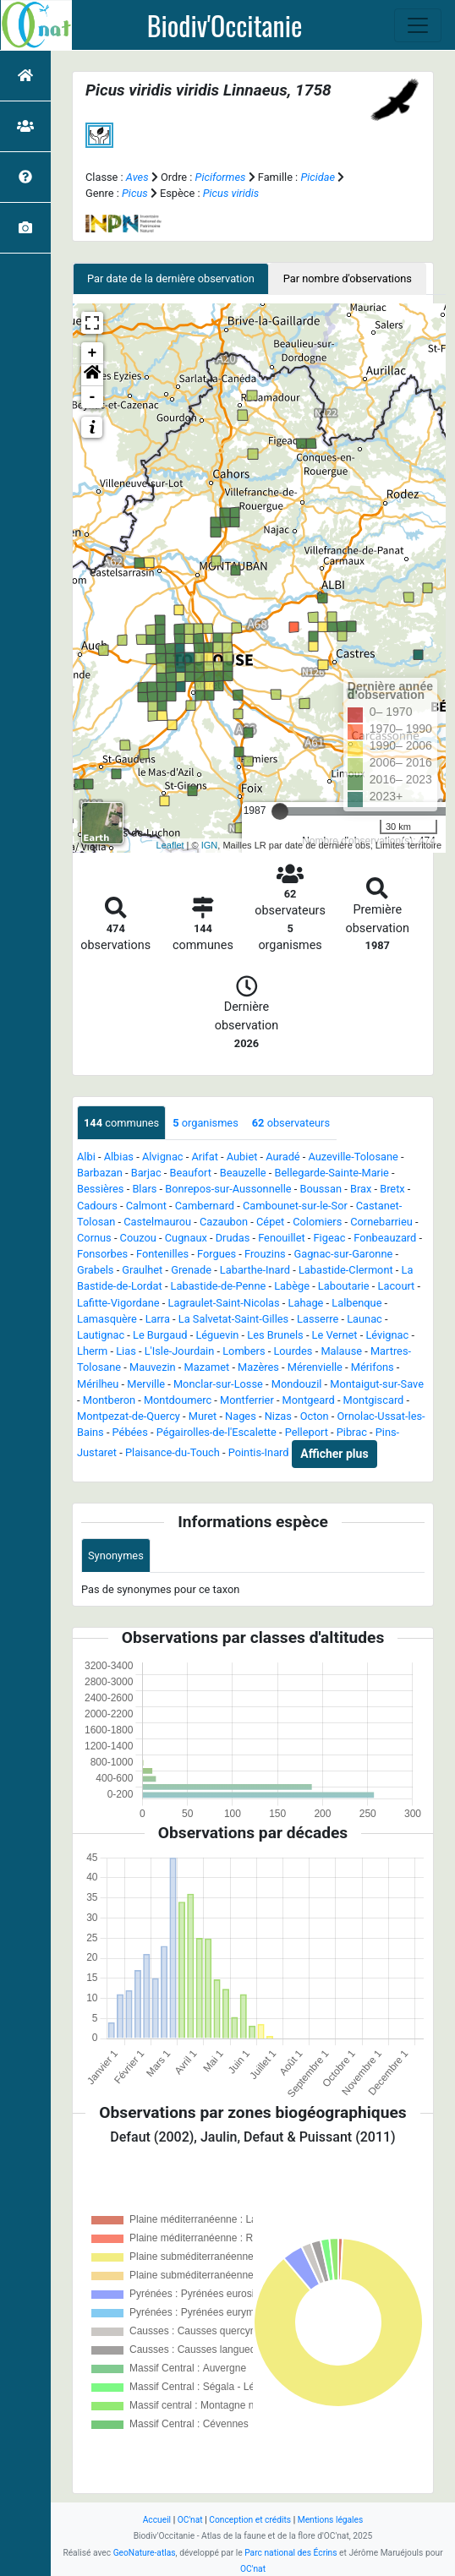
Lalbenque (356, 1302)
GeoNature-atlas (144, 2552)
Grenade (191, 1269)
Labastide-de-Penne (218, 1286)
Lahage (306, 1302)
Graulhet (142, 1269)
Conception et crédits (250, 2519)
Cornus (94, 1237)
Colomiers (317, 1221)
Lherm (92, 1351)
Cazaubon (224, 1221)
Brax (360, 1188)
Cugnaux (186, 1237)
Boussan (320, 1188)
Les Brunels (275, 1335)
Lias (126, 1351)
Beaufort (190, 1172)
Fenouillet (281, 1237)
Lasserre (317, 1319)
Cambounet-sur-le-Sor (295, 1205)
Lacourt (396, 1286)
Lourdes (292, 1351)
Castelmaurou (157, 1221)
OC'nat (190, 2519)
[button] (92, 375)
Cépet (270, 1221)
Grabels (95, 1269)
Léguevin (216, 1335)
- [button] (92, 397)
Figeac (330, 1237)
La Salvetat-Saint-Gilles (233, 1319)
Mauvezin (152, 1367)
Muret (203, 1416)
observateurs (291, 1122)
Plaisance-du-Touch (172, 1453)
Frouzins (265, 1253)
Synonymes (116, 1555)
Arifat (204, 1156)
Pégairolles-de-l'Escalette (216, 1432)
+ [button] (92, 353)
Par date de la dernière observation (171, 278)
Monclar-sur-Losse (218, 1384)
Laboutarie (344, 1286)
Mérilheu (97, 1384)
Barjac (146, 1172)
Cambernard (204, 1205)
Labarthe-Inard (255, 1269)
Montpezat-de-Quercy (128, 1416)
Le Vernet (335, 1335)
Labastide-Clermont (346, 1269)
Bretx (392, 1188)
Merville (146, 1384)
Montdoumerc (177, 1400)
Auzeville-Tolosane (353, 1156)
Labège (292, 1286)
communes (121, 1122)
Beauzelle (243, 1172)
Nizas (278, 1416)
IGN (209, 845)
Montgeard (308, 1400)
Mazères (258, 1367)
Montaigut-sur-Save (377, 1384)
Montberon (109, 1400)
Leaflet (170, 845)
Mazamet (207, 1367)
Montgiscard (373, 1400)
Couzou (138, 1237)
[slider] (279, 811)
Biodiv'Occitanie (225, 25)
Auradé (282, 1156)
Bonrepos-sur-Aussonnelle (228, 1188)
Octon (314, 1416)
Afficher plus (334, 1453)
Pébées (130, 1432)
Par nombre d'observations (347, 278)
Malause (341, 1351)
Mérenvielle (315, 1367)
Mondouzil (296, 1384)
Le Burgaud (160, 1335)
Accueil (157, 2519)
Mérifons (372, 1367)
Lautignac (100, 1335)
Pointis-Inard (258, 1453)
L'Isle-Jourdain (180, 1351)
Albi (86, 1156)
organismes (205, 1122)
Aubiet (242, 1156)
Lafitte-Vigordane (118, 1302)
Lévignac (386, 1335)
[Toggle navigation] (417, 25)
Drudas (233, 1237)
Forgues (216, 1253)
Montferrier (247, 1400)
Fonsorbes (102, 1253)
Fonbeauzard (385, 1237)
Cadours (97, 1205)
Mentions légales (331, 2519)
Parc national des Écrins (290, 2552)
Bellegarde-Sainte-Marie (332, 1172)
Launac (364, 1319)
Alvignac (163, 1156)
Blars (144, 1188)
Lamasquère (107, 1319)
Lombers (243, 1351)
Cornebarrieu (381, 1221)
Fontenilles (162, 1253)
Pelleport (306, 1432)
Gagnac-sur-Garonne (342, 1253)
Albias (119, 1156)
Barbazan (100, 1172)
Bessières (100, 1188)
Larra (157, 1319)
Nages (240, 1416)
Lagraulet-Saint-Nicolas (224, 1302)
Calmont (146, 1205)
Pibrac (352, 1432)
